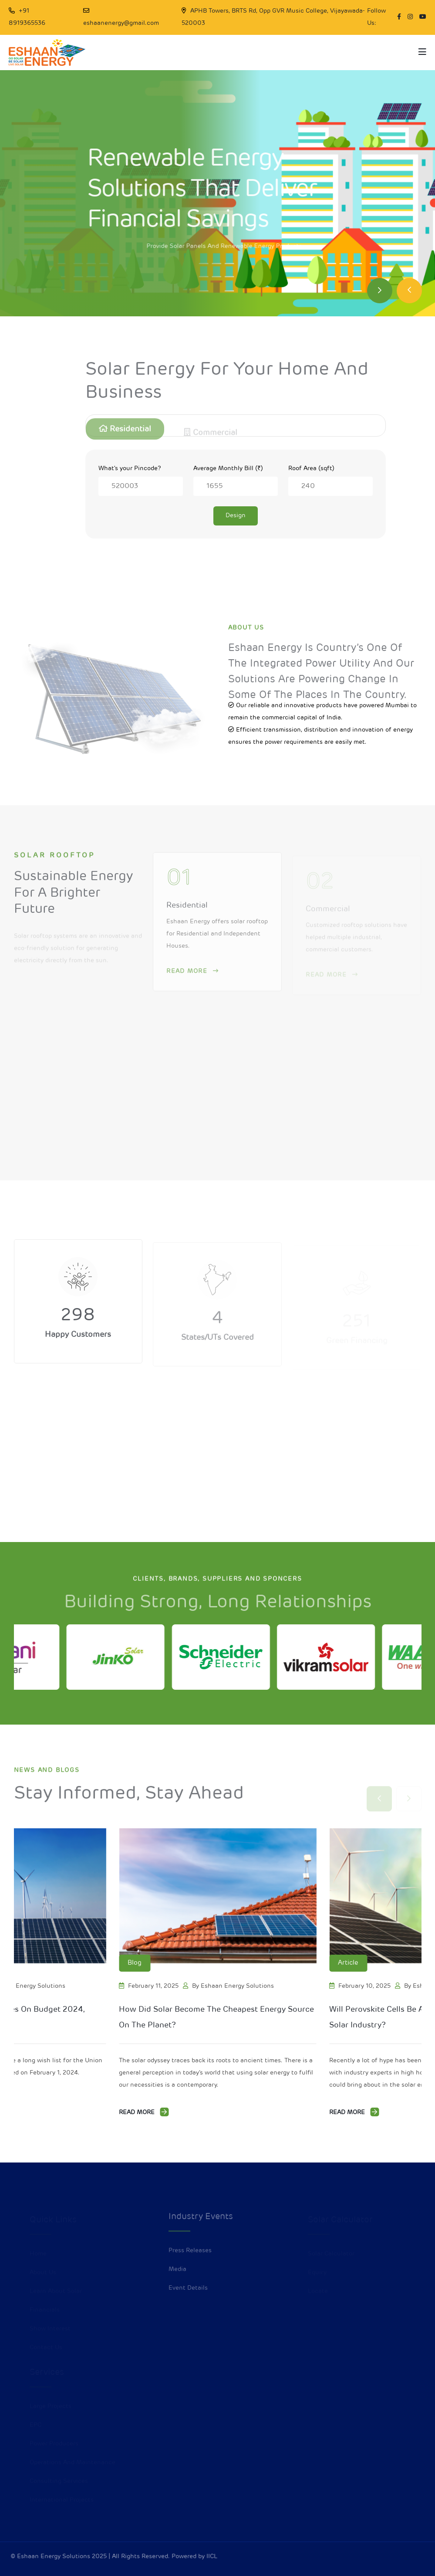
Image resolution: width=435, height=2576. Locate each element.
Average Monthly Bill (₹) (228, 468)
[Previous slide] (409, 290)
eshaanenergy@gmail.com (121, 23)
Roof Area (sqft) (311, 468)
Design (236, 515)
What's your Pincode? (129, 468)
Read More (144, 2112)
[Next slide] (379, 290)
